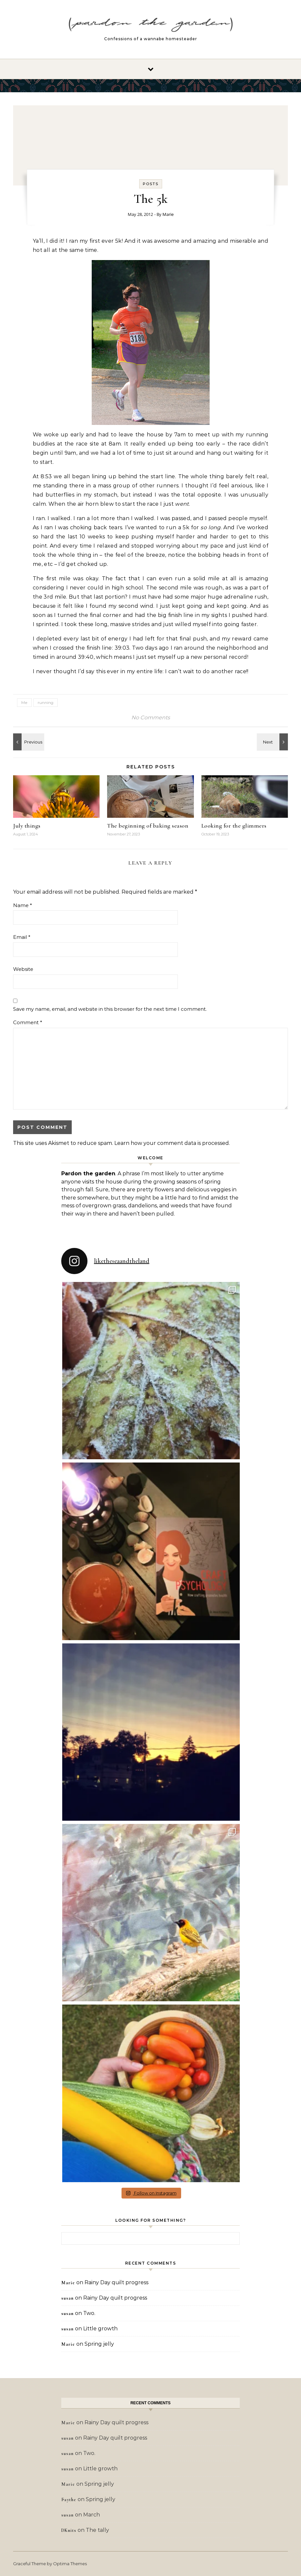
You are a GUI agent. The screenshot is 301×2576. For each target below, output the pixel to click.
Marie (168, 214)
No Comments (150, 717)
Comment (27, 1022)
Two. (89, 2313)
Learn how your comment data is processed (171, 1143)
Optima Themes (70, 2563)
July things (27, 825)
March (91, 2515)
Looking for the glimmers (234, 825)
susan (67, 2298)
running (45, 702)
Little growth (100, 2328)
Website (23, 969)
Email (21, 937)
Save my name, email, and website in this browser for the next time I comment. (110, 1009)
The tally (97, 2530)
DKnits (68, 2530)
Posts (151, 184)
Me (24, 702)
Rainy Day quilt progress (116, 2282)
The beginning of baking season (147, 825)
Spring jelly (99, 2344)
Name (22, 905)
